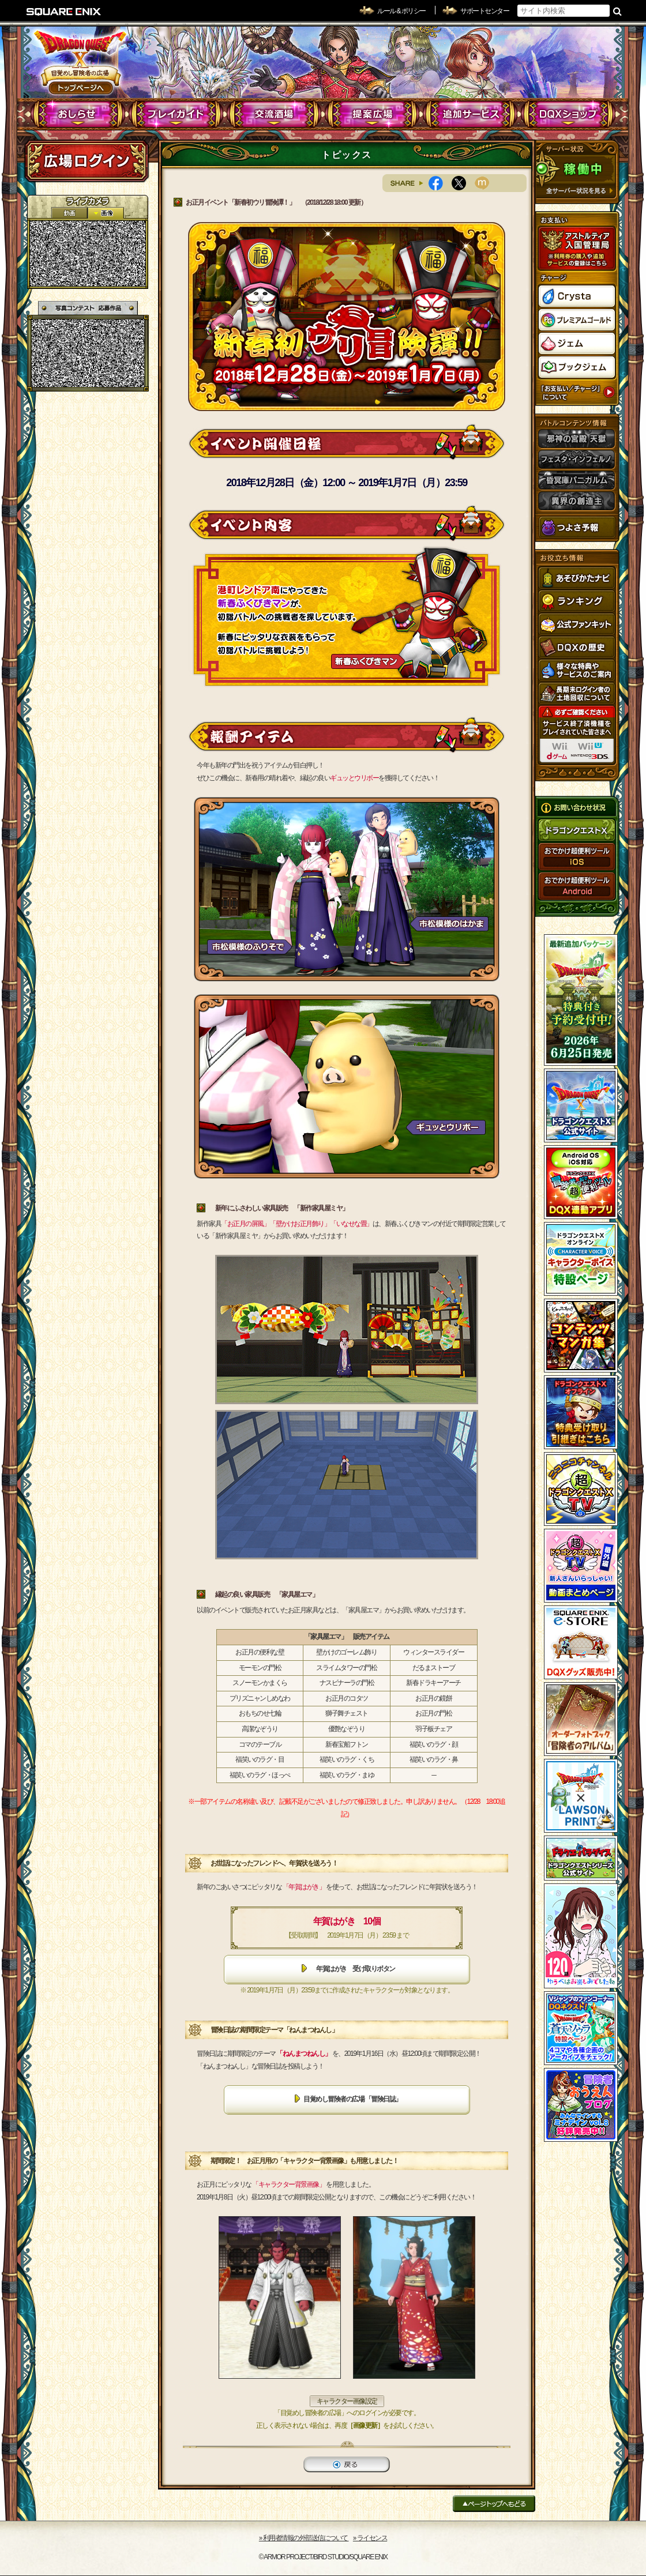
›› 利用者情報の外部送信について (304, 2538)
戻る (346, 2464)
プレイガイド (176, 114)
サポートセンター (484, 11)
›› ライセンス (370, 2538)
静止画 (105, 213)
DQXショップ (568, 114)
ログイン (86, 161)
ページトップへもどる (494, 2503)
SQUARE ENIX (64, 11)
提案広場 (372, 114)
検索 (617, 11)
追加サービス (470, 114)
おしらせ (78, 114)
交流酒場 (274, 114)
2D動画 (69, 213)
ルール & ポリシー (401, 11)
